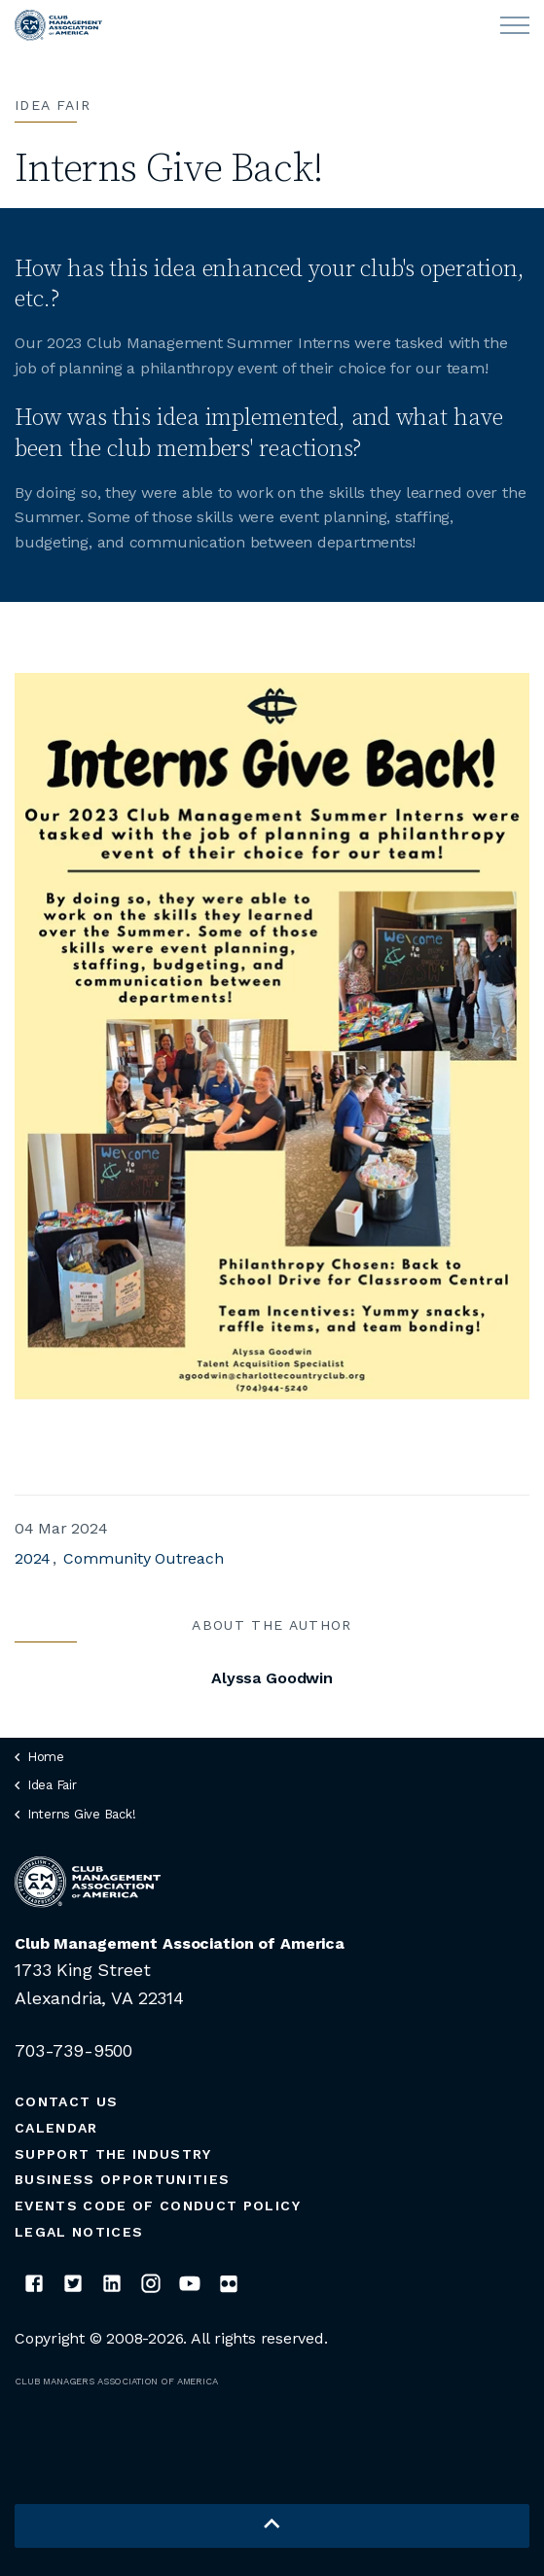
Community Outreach (143, 1558)
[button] (272, 2526)
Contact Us (66, 2101)
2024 (33, 1558)
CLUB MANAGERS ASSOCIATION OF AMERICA (116, 2381)
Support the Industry (113, 2154)
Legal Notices (79, 2232)
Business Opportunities (122, 2179)
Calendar (56, 2127)
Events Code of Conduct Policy (158, 2205)
